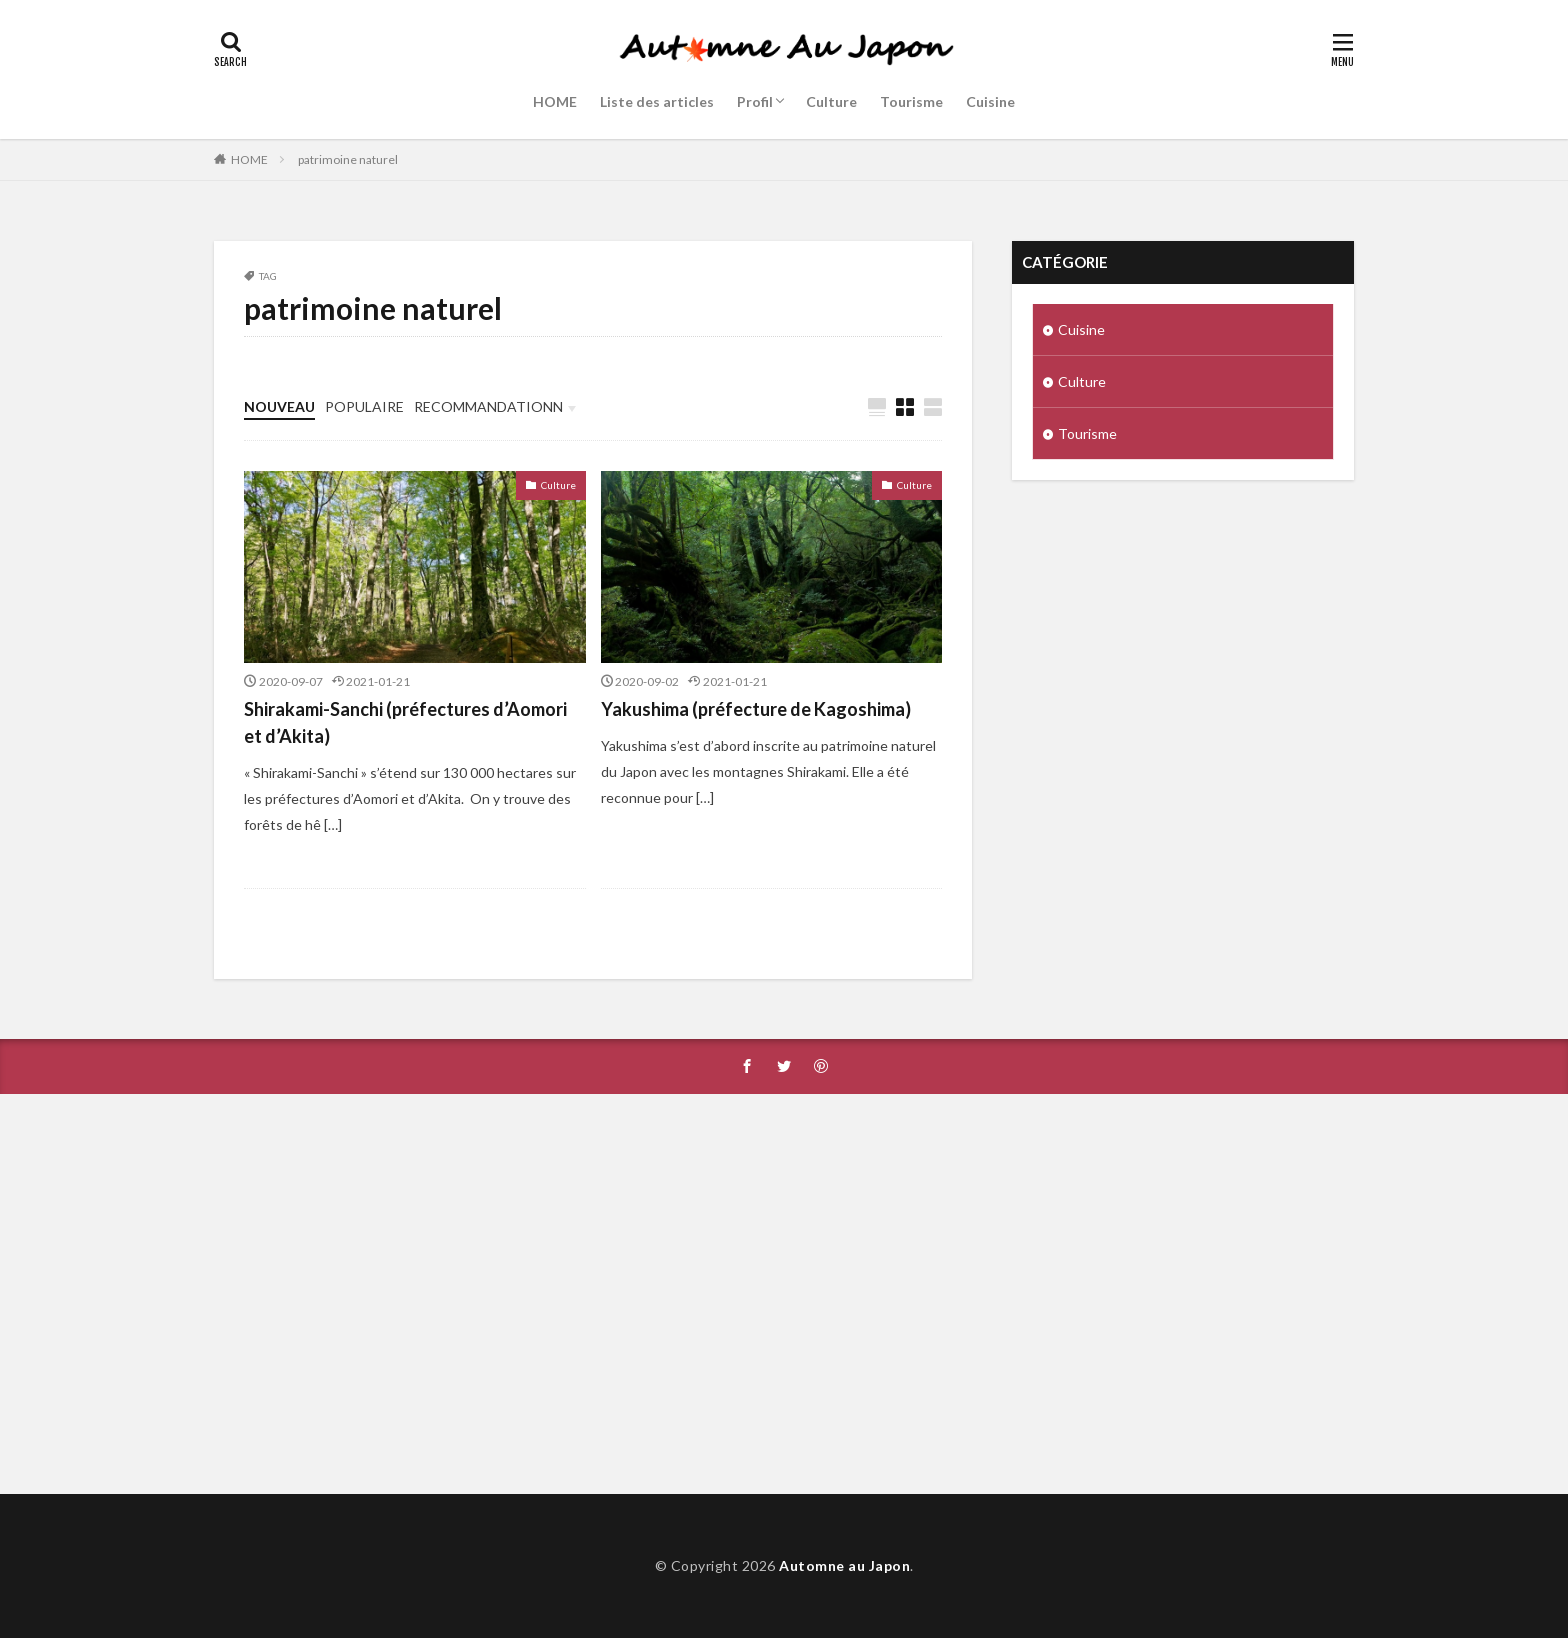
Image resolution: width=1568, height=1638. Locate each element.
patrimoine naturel (348, 159)
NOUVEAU (279, 406)
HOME (555, 101)
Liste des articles (657, 101)
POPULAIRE (364, 406)
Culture (831, 101)
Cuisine (990, 101)
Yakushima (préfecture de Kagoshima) (756, 709)
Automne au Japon (844, 1565)
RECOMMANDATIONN (488, 406)
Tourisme (911, 101)
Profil (755, 101)
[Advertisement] (784, 1294)
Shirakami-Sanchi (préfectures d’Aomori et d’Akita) (405, 722)
